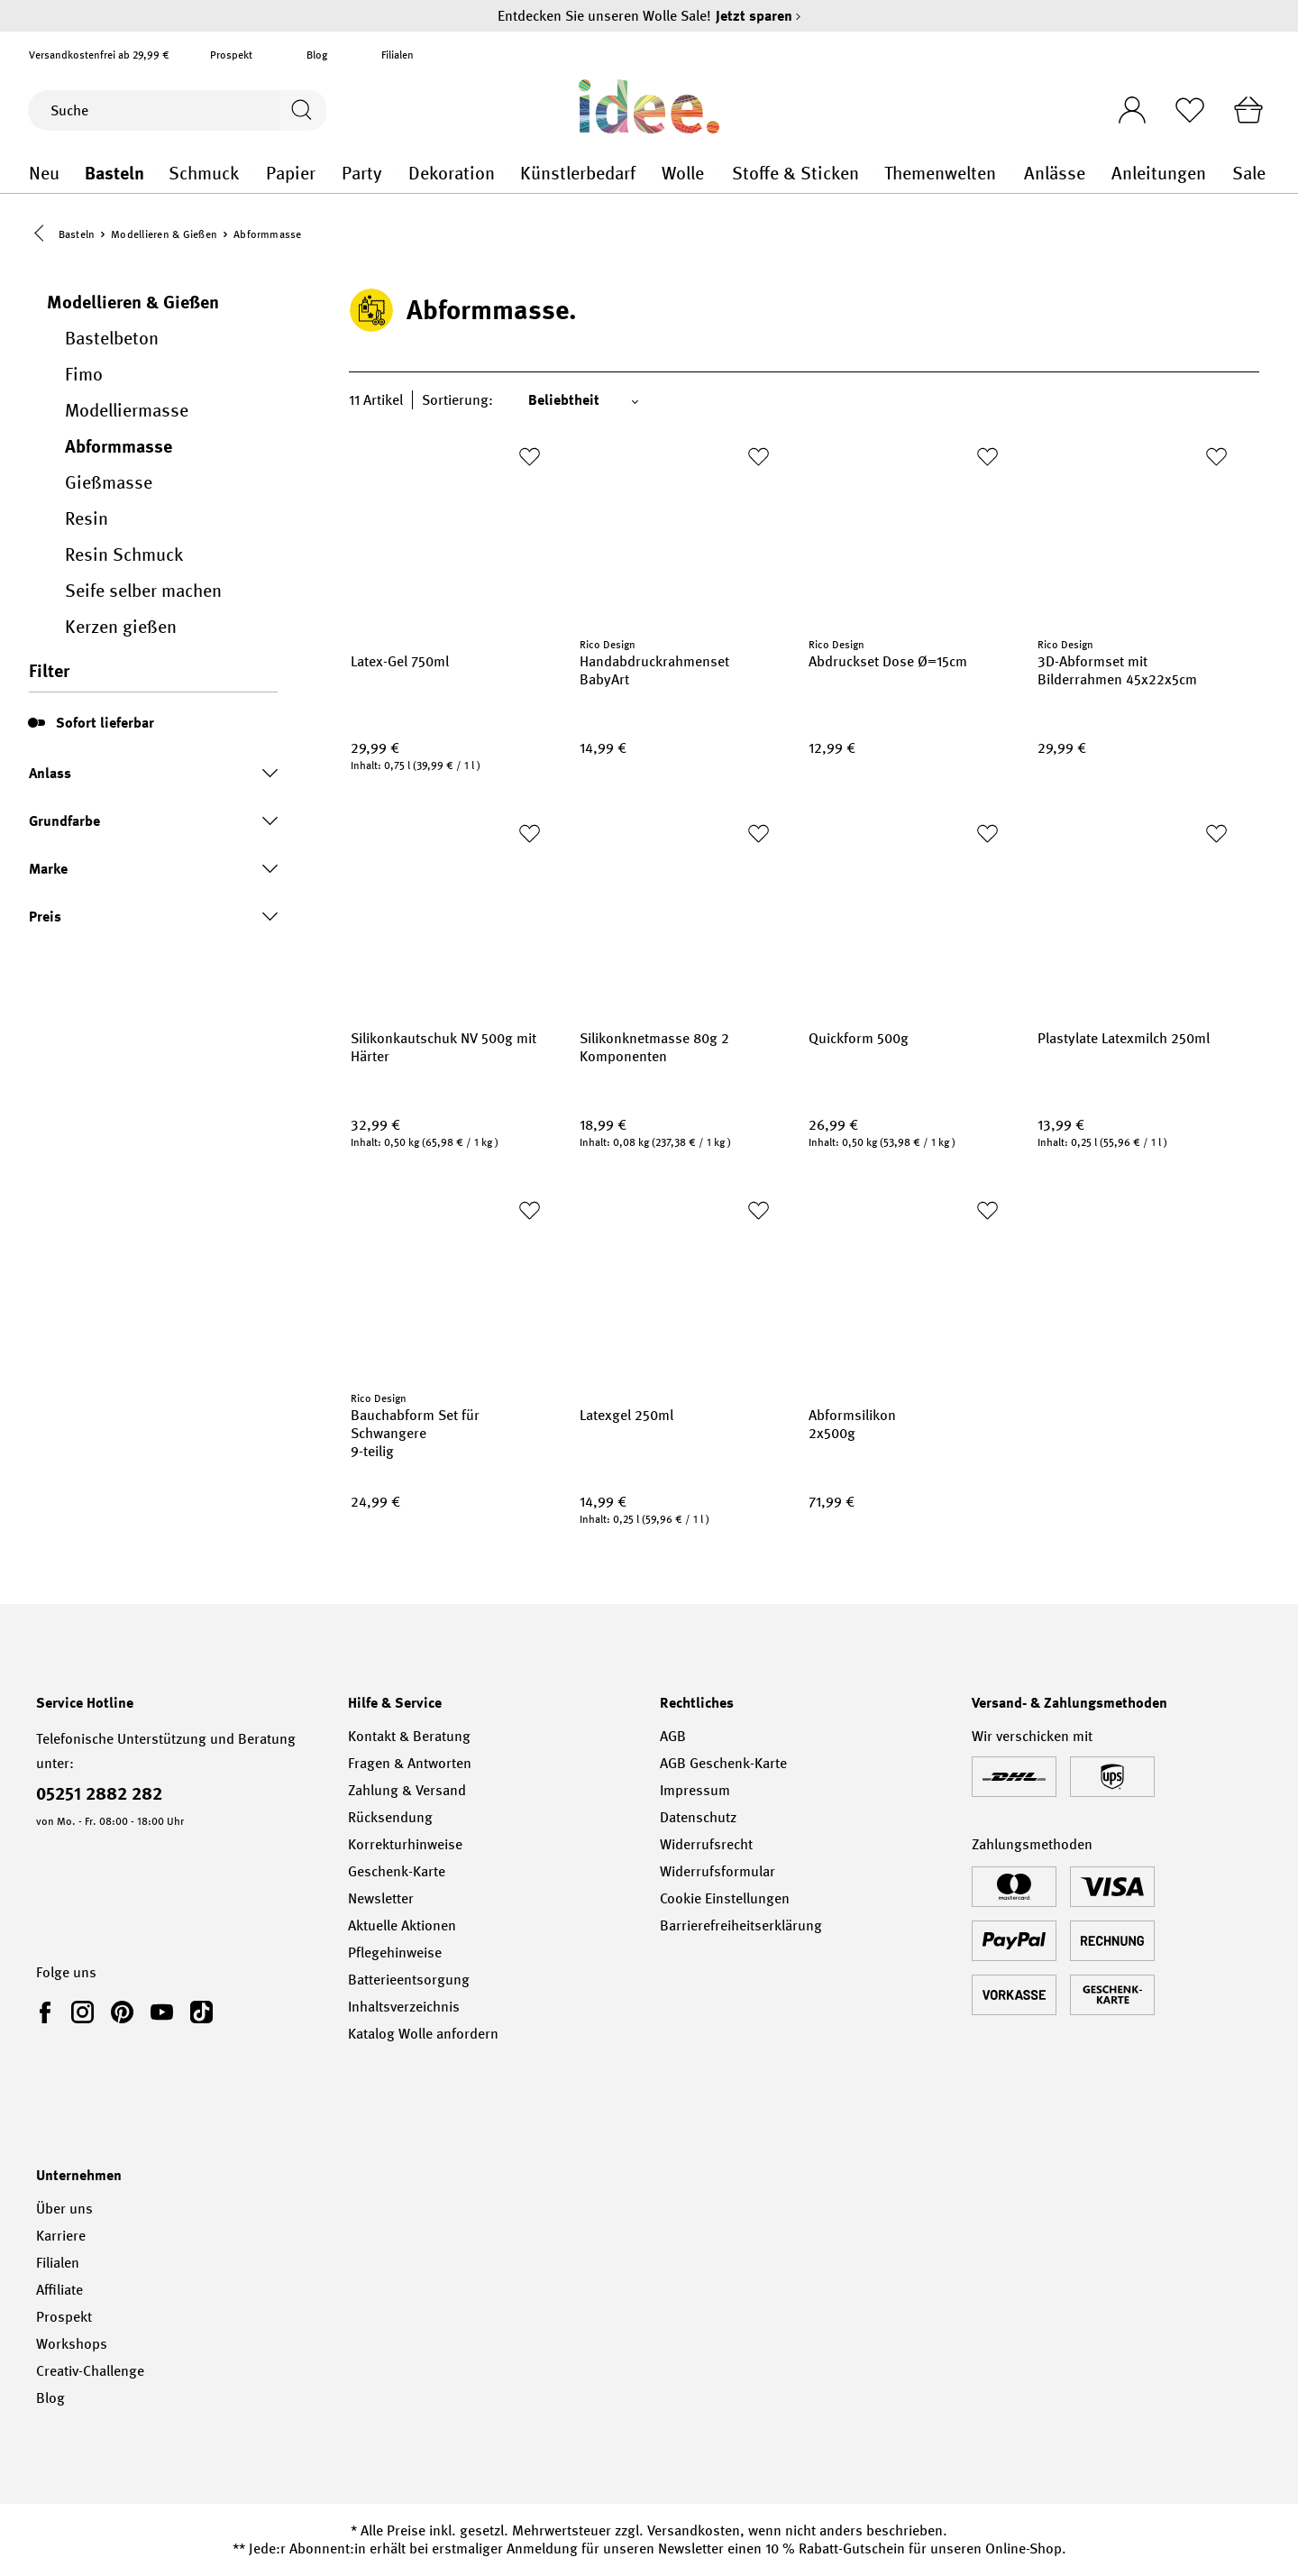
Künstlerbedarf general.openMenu (649, 173)
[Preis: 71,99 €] (905, 1504)
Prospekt (231, 55)
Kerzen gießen (121, 628)
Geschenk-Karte (396, 1871)
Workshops (71, 2343)
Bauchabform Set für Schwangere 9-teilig (415, 1435)
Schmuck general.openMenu (253, 173)
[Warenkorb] (1246, 110)
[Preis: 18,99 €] (676, 1127)
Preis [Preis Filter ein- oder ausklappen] (153, 918)
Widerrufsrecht (706, 1844)
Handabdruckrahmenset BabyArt (654, 673)
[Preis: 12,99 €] (905, 750)
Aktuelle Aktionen (402, 1925)
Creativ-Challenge (90, 2370)
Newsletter (381, 1898)
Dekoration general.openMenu (507, 173)
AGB (673, 1736)
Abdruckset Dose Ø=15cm (888, 664)
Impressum (695, 1790)
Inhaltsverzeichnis (404, 2006)
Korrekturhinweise (405, 1844)
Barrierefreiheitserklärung (741, 1925)
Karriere (61, 2235)
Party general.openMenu (395, 173)
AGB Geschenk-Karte (723, 1763)
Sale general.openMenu (1269, 173)
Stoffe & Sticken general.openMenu (872, 173)
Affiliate (59, 2289)
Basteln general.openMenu (156, 173)
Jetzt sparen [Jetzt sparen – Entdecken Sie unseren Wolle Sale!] (758, 15)
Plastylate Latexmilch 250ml (1123, 1040)
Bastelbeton (112, 340)
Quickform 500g (859, 1040)
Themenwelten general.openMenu (1011, 173)
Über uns (64, 2208)
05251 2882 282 (99, 1793)
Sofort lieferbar (105, 724)
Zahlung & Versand (407, 1790)
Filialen (397, 55)
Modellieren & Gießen (133, 304)
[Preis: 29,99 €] (447, 750)
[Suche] (152, 110)
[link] (48, 2011)
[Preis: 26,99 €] (905, 1127)
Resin (86, 520)
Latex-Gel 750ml (400, 664)
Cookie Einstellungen (725, 1898)
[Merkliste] (1185, 110)
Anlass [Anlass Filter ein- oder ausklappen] (153, 774)
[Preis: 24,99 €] (447, 1504)
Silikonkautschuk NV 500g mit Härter (443, 1049)
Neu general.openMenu (71, 173)
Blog (316, 55)
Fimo (84, 376)
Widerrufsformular (717, 1871)
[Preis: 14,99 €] (676, 750)
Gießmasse (108, 484)
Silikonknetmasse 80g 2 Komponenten (654, 1049)
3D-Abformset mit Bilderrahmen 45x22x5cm (1117, 673)
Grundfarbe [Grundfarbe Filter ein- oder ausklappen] (153, 822)
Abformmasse (118, 448)
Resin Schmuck (124, 556)
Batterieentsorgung (409, 1979)
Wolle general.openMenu (718, 173)
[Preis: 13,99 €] (1133, 1127)
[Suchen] (300, 110)
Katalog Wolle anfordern (423, 2033)
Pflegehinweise (395, 1952)
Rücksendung (390, 1817)
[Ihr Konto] (1124, 104)
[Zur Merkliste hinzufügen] (529, 458)
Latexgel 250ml (626, 1417)
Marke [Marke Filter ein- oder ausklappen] (153, 870)
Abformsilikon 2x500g (852, 1426)
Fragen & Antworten (409, 1763)
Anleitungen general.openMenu (1219, 173)
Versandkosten (693, 2530)
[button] (43, 235)
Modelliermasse (126, 412)
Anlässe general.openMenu (1099, 173)
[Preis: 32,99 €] (447, 1127)
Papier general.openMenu (329, 173)
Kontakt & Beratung (409, 1736)
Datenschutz (698, 1817)
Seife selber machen (143, 592)
